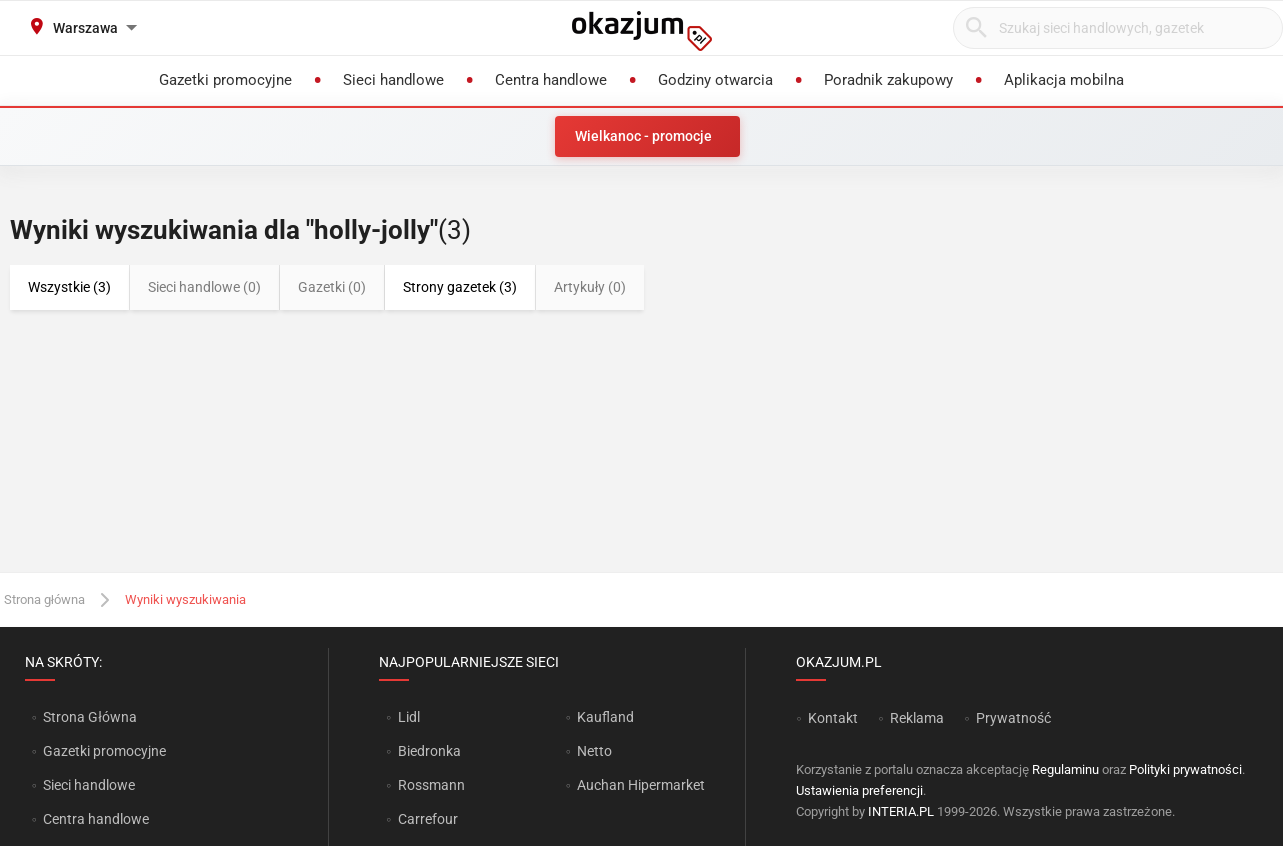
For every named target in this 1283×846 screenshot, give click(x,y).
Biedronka (429, 751)
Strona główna (44, 599)
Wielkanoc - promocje (643, 136)
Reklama (917, 718)
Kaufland (605, 717)
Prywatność (1013, 718)
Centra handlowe (96, 819)
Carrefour (428, 819)
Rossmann (431, 785)
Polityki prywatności (1185, 769)
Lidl (409, 717)
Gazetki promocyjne (104, 751)
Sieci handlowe (89, 785)
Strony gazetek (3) (460, 287)
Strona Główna (89, 717)
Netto (594, 751)
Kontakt (833, 718)
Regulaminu (1065, 769)
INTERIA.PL (901, 811)
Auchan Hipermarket (641, 785)
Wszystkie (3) (69, 287)
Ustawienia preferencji (859, 790)
